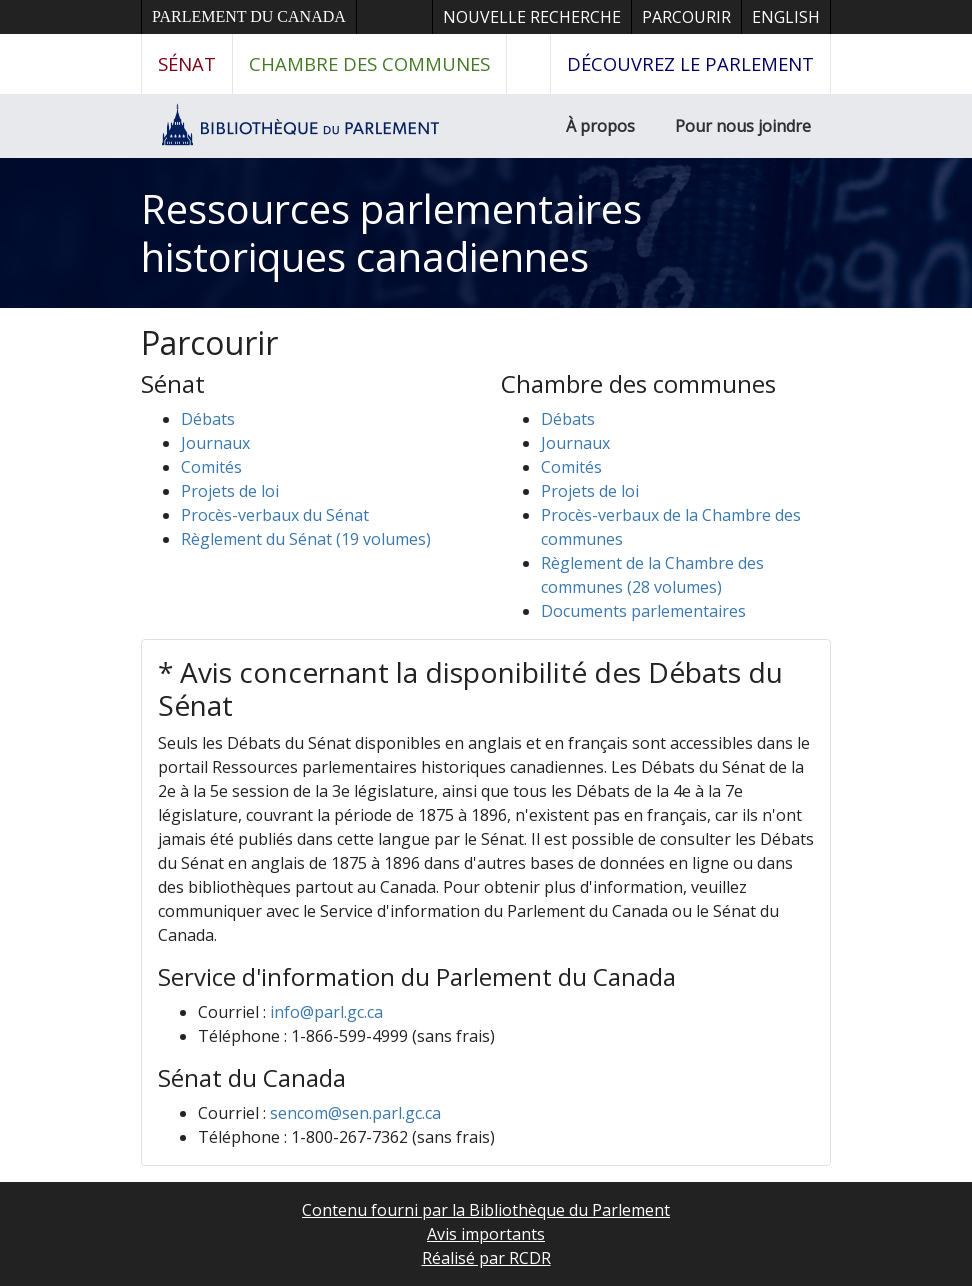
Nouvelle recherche (532, 17)
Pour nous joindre (743, 126)
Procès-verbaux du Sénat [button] (275, 515)
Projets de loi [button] (230, 491)
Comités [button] (211, 467)
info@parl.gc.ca (326, 1012)
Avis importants (486, 1234)
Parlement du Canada (249, 16)
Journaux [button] (215, 443)
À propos (600, 126)
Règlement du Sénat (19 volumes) (306, 539)
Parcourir (686, 17)
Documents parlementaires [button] (643, 611)
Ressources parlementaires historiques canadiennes (391, 232)
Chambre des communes (369, 63)
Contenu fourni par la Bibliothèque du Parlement (486, 1210)
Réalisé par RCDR (486, 1258)
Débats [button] (208, 419)
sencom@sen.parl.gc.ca (355, 1113)
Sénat (187, 63)
